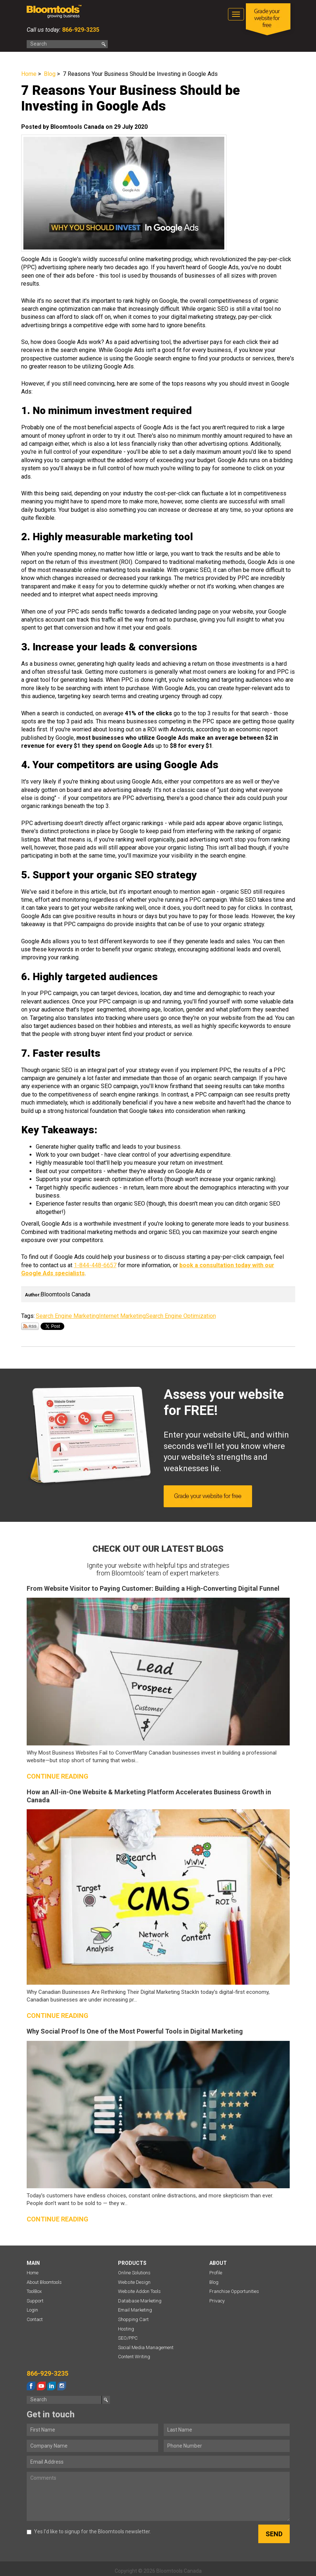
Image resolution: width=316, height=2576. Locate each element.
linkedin (51, 2386)
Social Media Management (146, 2347)
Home (29, 73)
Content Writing (134, 2356)
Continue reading (57, 1776)
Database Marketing (139, 2301)
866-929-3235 (80, 29)
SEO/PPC (128, 2338)
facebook (31, 2386)
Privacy (217, 2301)
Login (32, 2310)
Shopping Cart (133, 2319)
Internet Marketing (122, 1315)
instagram (61, 2386)
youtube (41, 2386)
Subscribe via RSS (30, 1326)
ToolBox (34, 2291)
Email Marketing (135, 2310)
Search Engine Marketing (67, 1315)
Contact (35, 2319)
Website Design (134, 2282)
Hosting (126, 2329)
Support (35, 2301)
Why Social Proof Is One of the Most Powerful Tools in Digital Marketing (135, 2031)
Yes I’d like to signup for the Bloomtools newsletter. (89, 2531)
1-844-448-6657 (95, 1265)
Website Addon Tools (139, 2291)
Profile (215, 2272)
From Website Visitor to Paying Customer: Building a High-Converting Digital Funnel (153, 1588)
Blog (50, 73)
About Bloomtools (44, 2282)
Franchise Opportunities (234, 2291)
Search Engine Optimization (181, 1315)
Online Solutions (134, 2272)
